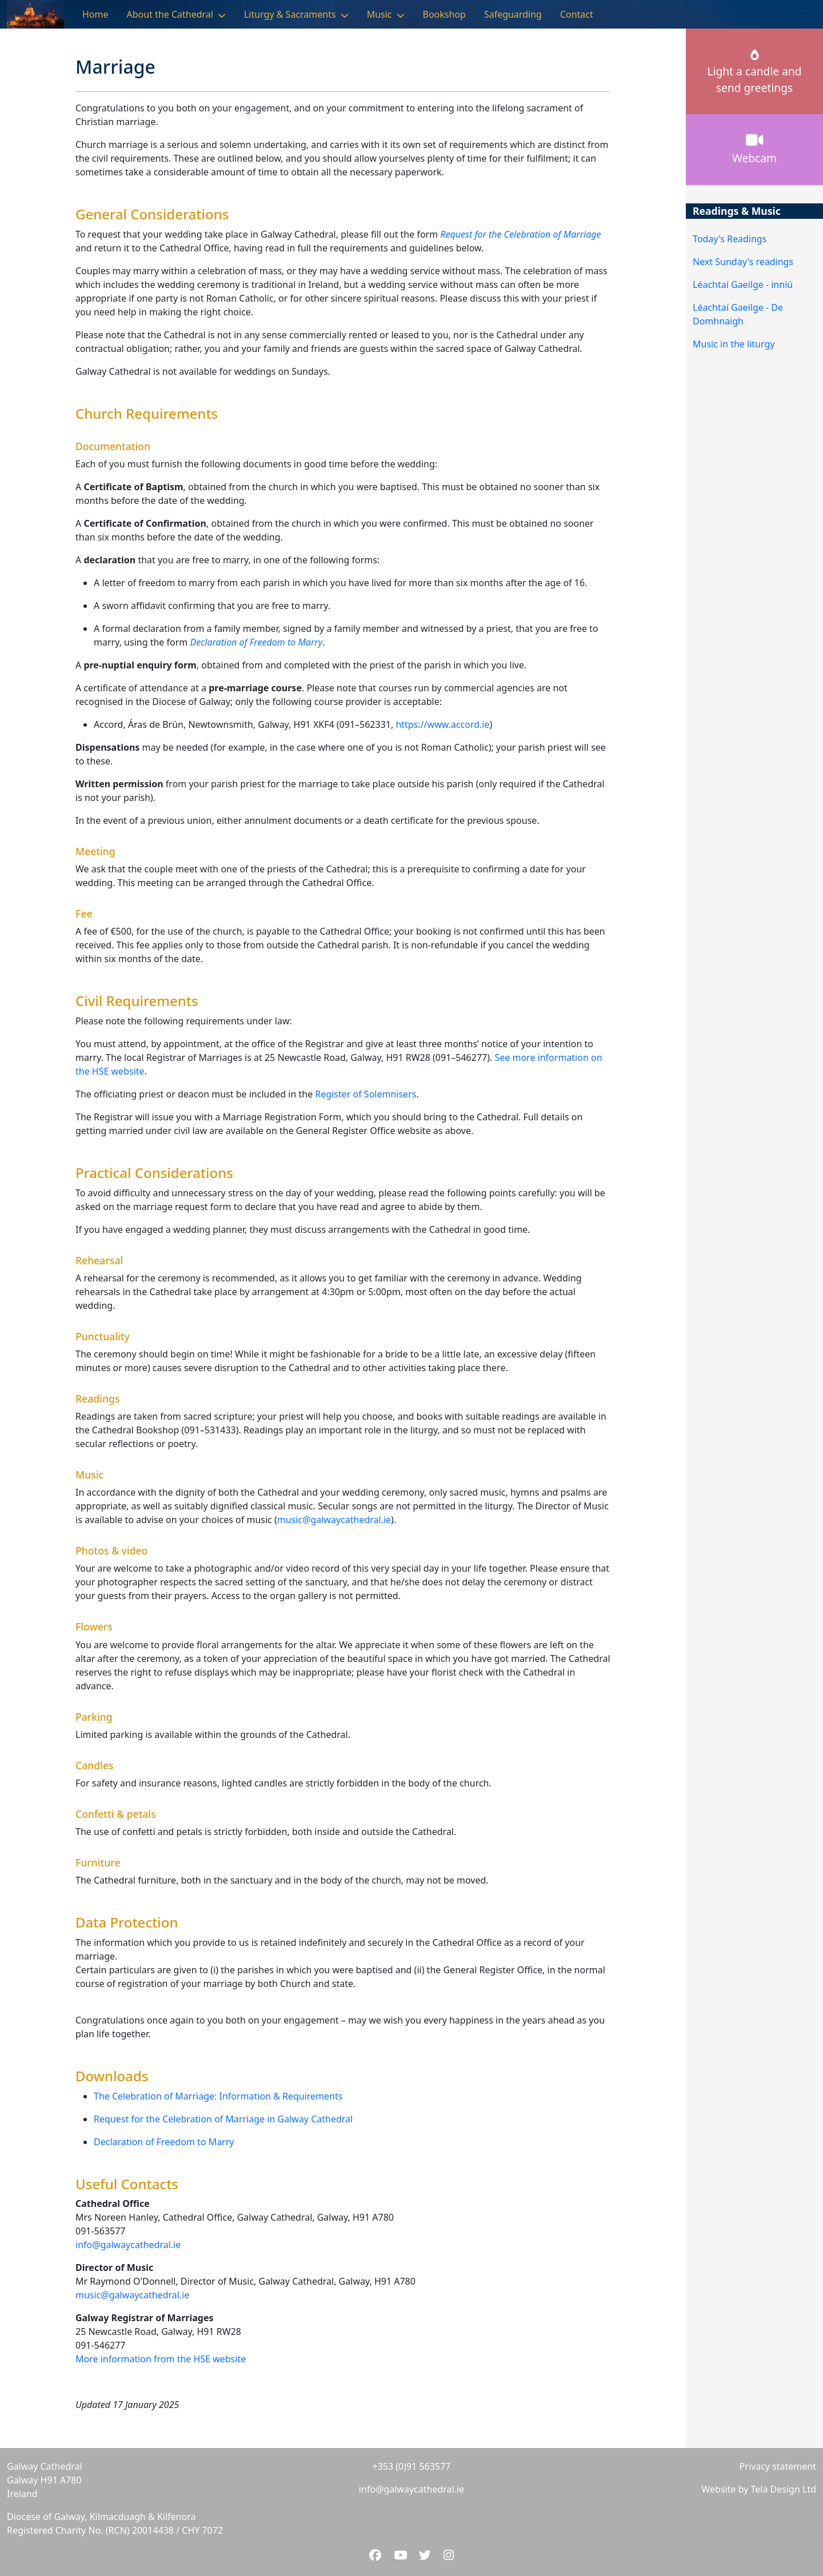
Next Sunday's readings (743, 261)
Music (379, 14)
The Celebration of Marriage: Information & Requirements (218, 2096)
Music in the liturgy (733, 344)
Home (95, 14)
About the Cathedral (170, 14)
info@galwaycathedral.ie (128, 2244)
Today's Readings (729, 239)
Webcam (754, 149)
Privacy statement (778, 2466)
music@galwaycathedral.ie (334, 1519)
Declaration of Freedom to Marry (164, 2142)
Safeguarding (513, 14)
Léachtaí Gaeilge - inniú (743, 284)
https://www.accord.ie (442, 724)
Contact (576, 14)
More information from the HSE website (160, 2359)
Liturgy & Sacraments (290, 14)
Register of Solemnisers (365, 1094)
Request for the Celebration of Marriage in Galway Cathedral (223, 2119)
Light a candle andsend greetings (754, 72)
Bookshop (444, 14)
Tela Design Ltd (783, 2489)
